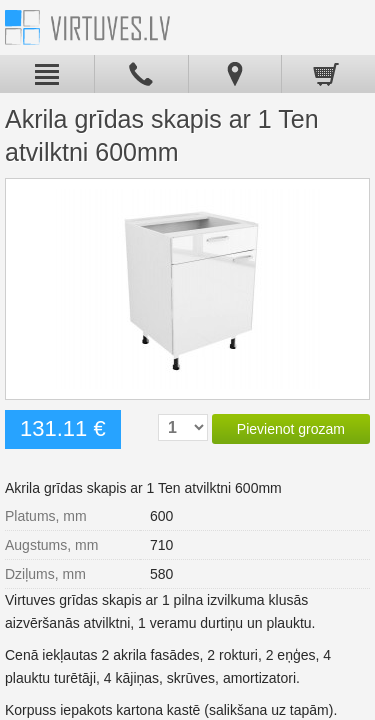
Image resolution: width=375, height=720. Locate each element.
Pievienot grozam (291, 429)
